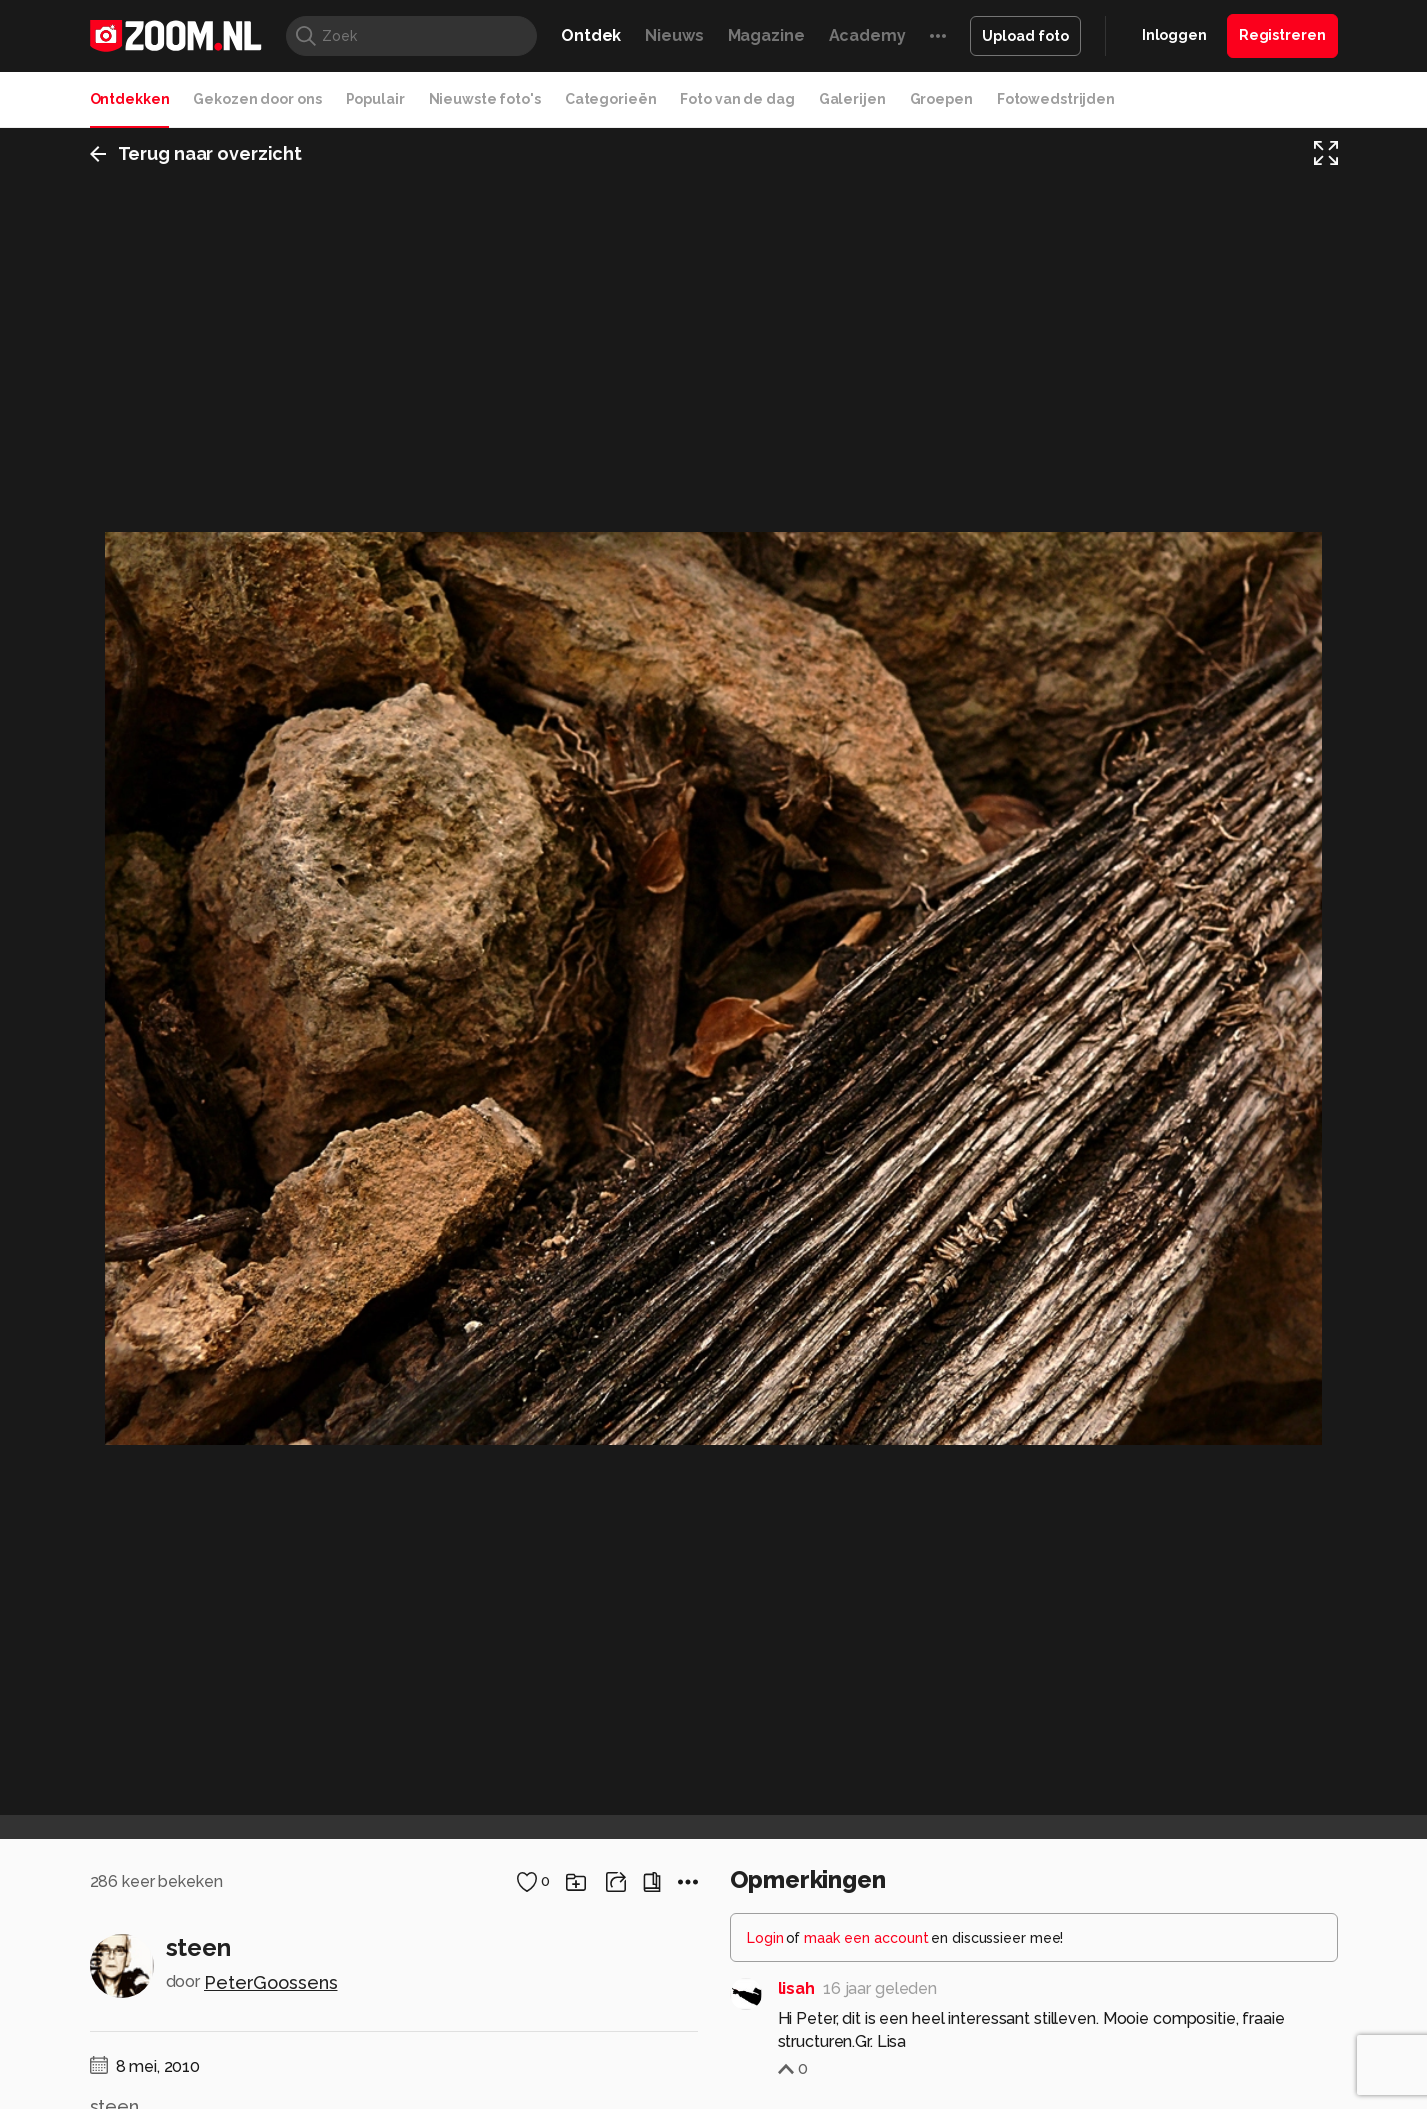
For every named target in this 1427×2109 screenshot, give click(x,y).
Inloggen (1174, 35)
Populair (375, 99)
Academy (867, 35)
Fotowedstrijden (1056, 99)
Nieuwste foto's (485, 99)
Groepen (941, 99)
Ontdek (591, 35)
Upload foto (1025, 36)
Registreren (1282, 35)
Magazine (766, 35)
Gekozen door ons (257, 99)
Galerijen (852, 99)
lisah (796, 1988)
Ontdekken (130, 99)
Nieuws (674, 35)
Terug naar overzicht (196, 153)
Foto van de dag (737, 99)
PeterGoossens (270, 1982)
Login (765, 1938)
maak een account (866, 1938)
